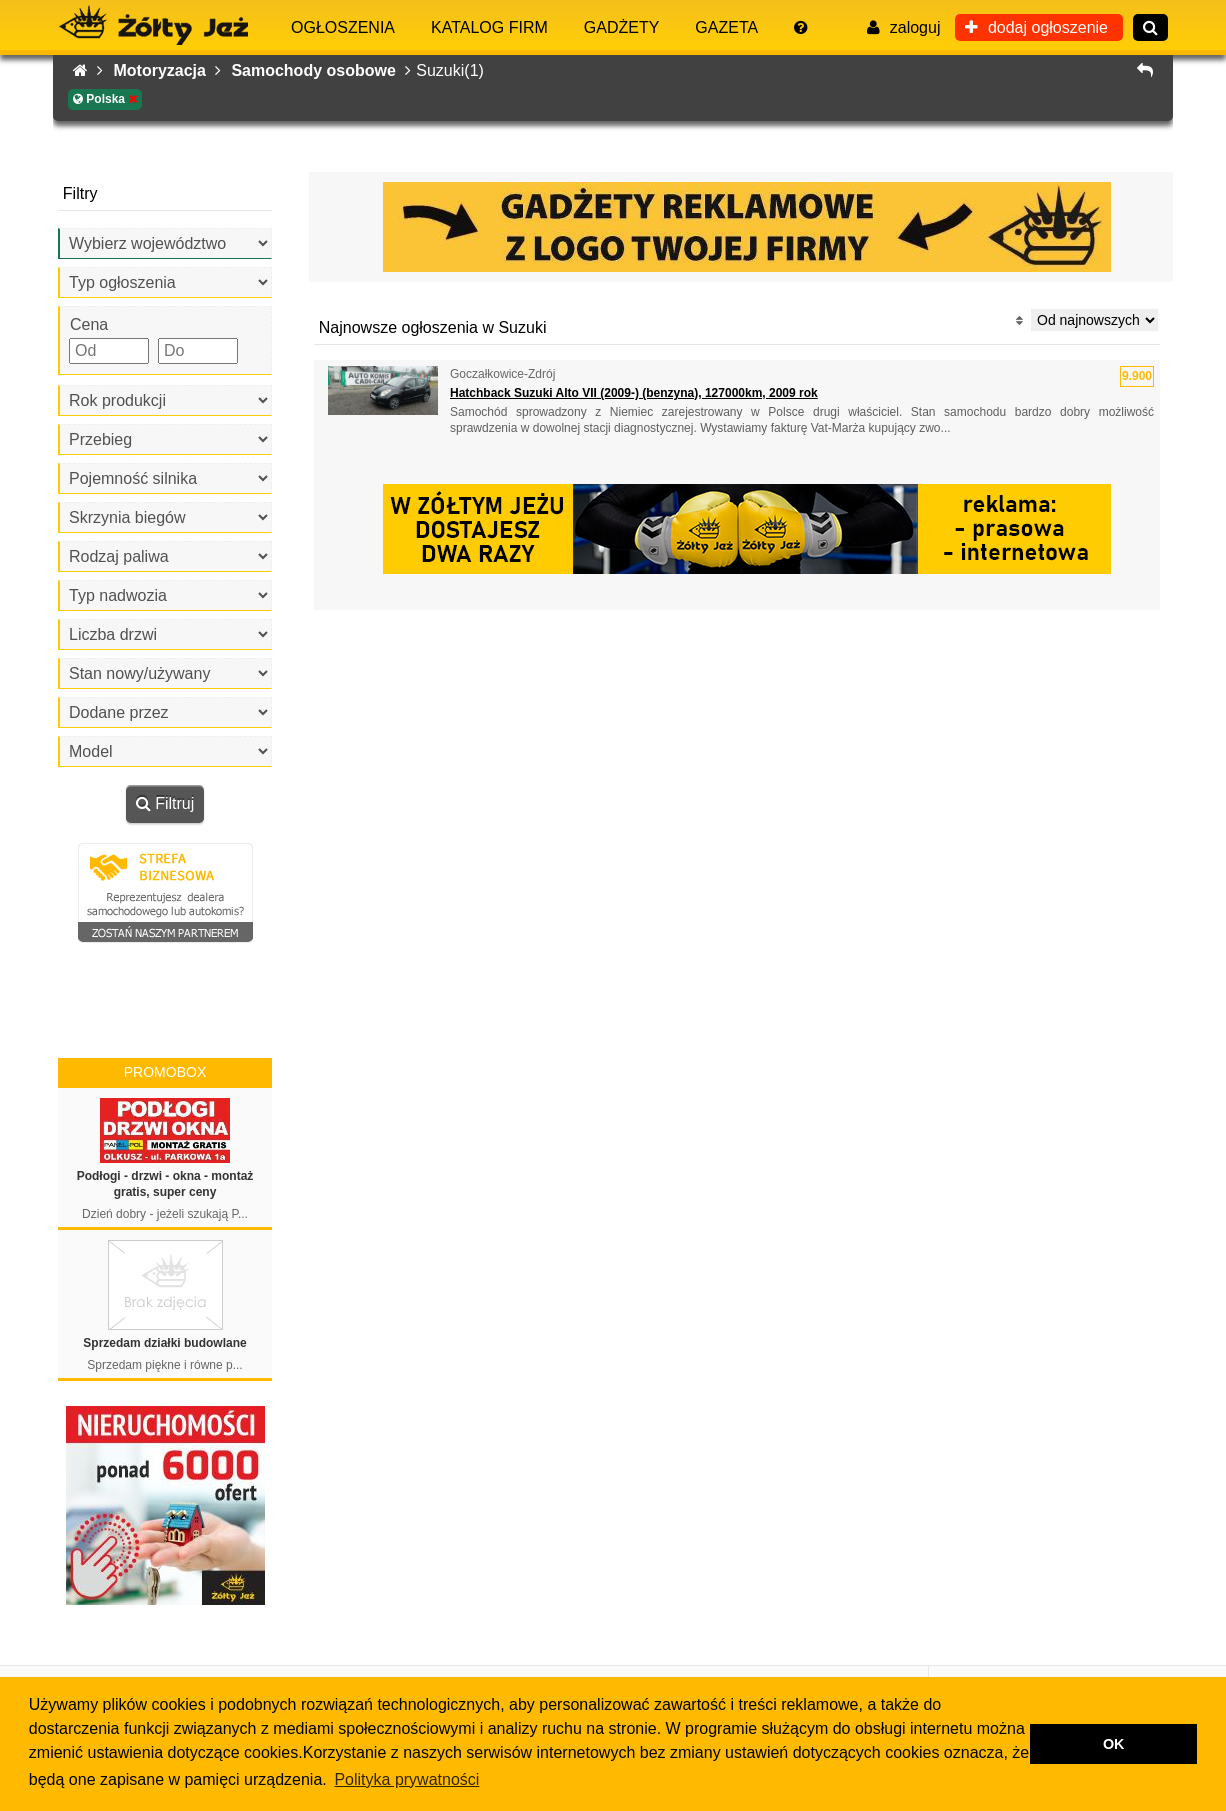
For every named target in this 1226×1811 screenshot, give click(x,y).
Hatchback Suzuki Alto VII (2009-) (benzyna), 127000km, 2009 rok (634, 393)
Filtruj (165, 803)
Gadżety (622, 27)
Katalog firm (489, 27)
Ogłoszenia (343, 27)
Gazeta (726, 27)
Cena (89, 324)
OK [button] (1114, 1744)
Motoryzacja (167, 70)
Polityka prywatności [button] (406, 1779)
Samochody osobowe (321, 70)
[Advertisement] (737, 649)
